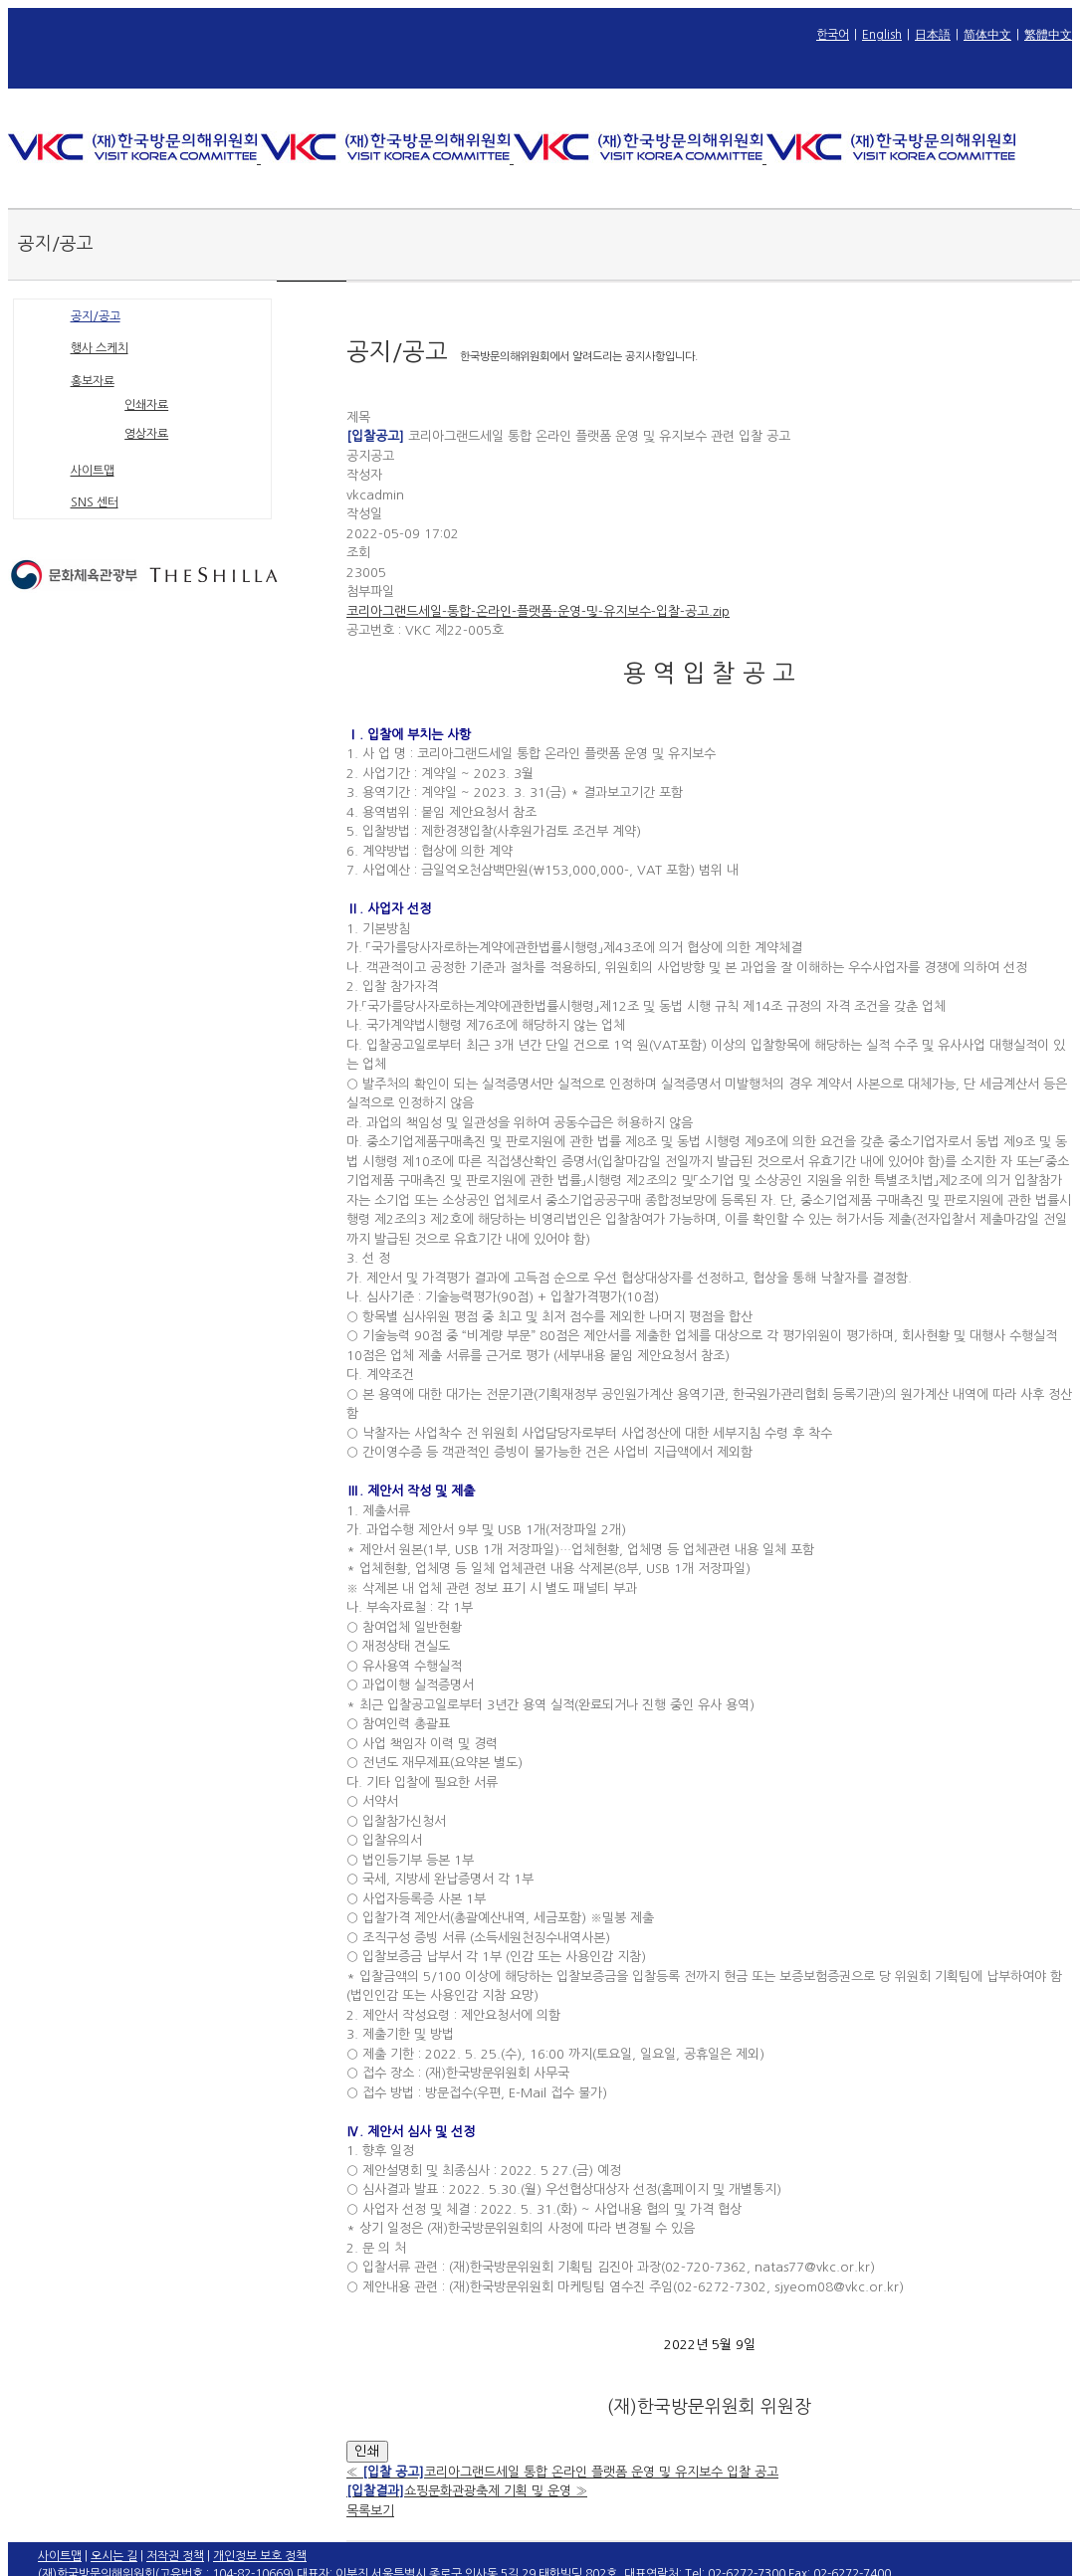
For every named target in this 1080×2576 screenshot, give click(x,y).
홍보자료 (92, 381)
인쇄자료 (146, 405)
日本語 (933, 35)
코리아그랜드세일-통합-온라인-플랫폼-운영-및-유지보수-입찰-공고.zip (538, 611)
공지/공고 (95, 316)
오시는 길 (114, 2556)
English (882, 35)
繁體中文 (1048, 35)
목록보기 (370, 2510)
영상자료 (146, 434)
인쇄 (367, 2451)
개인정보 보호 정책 (260, 2556)
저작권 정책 (175, 2556)
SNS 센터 (94, 502)
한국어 (832, 35)
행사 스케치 (99, 348)
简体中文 (987, 35)
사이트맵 (92, 471)
